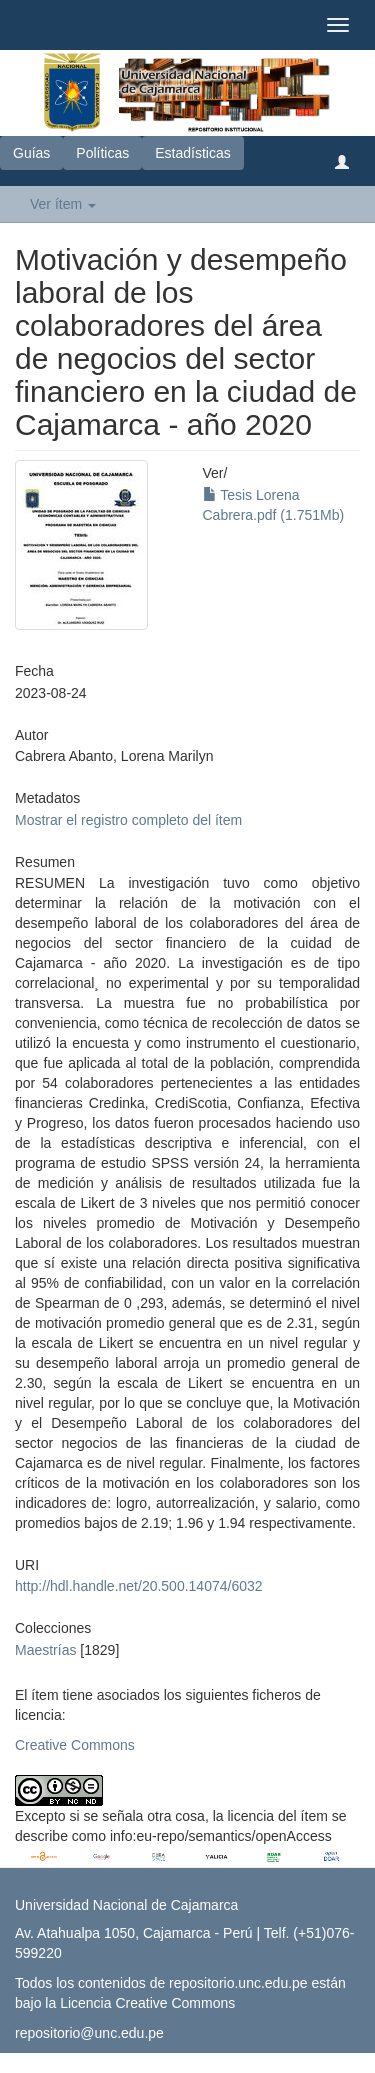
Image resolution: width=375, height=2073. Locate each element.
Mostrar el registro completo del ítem (128, 820)
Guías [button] (31, 153)
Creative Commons (75, 1745)
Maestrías (45, 1650)
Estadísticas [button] (192, 153)
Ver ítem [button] (63, 204)
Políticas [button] (102, 153)
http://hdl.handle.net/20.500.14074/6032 (139, 1586)
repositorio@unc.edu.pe (89, 2033)
